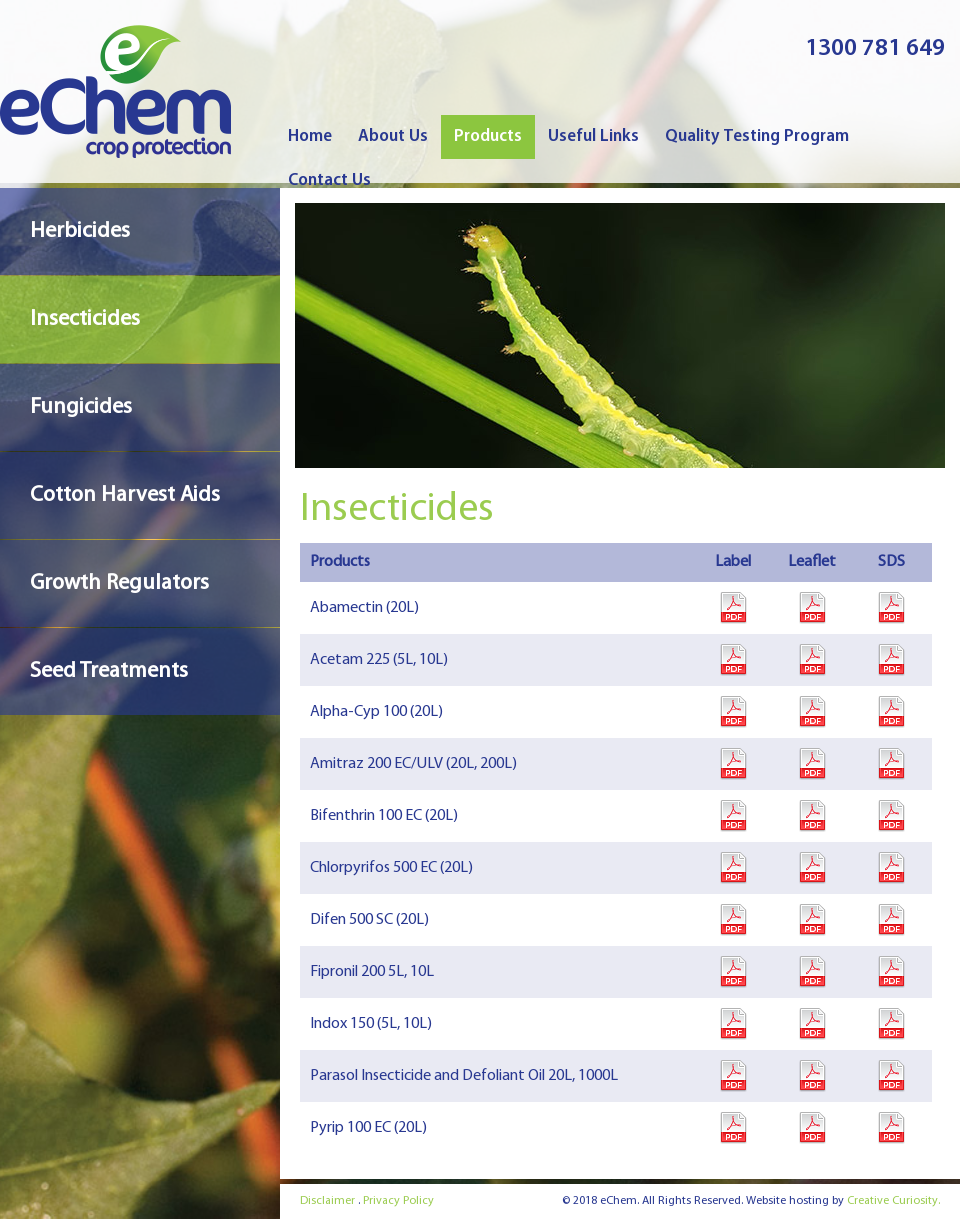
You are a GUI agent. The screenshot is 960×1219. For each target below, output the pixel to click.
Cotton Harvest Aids (125, 495)
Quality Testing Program (757, 136)
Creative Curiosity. (893, 1201)
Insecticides (85, 319)
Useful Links (593, 136)
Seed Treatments (109, 671)
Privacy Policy (398, 1201)
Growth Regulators (119, 583)
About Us (393, 136)
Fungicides (81, 407)
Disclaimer (327, 1201)
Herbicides (80, 231)
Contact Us (329, 180)
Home (310, 136)
